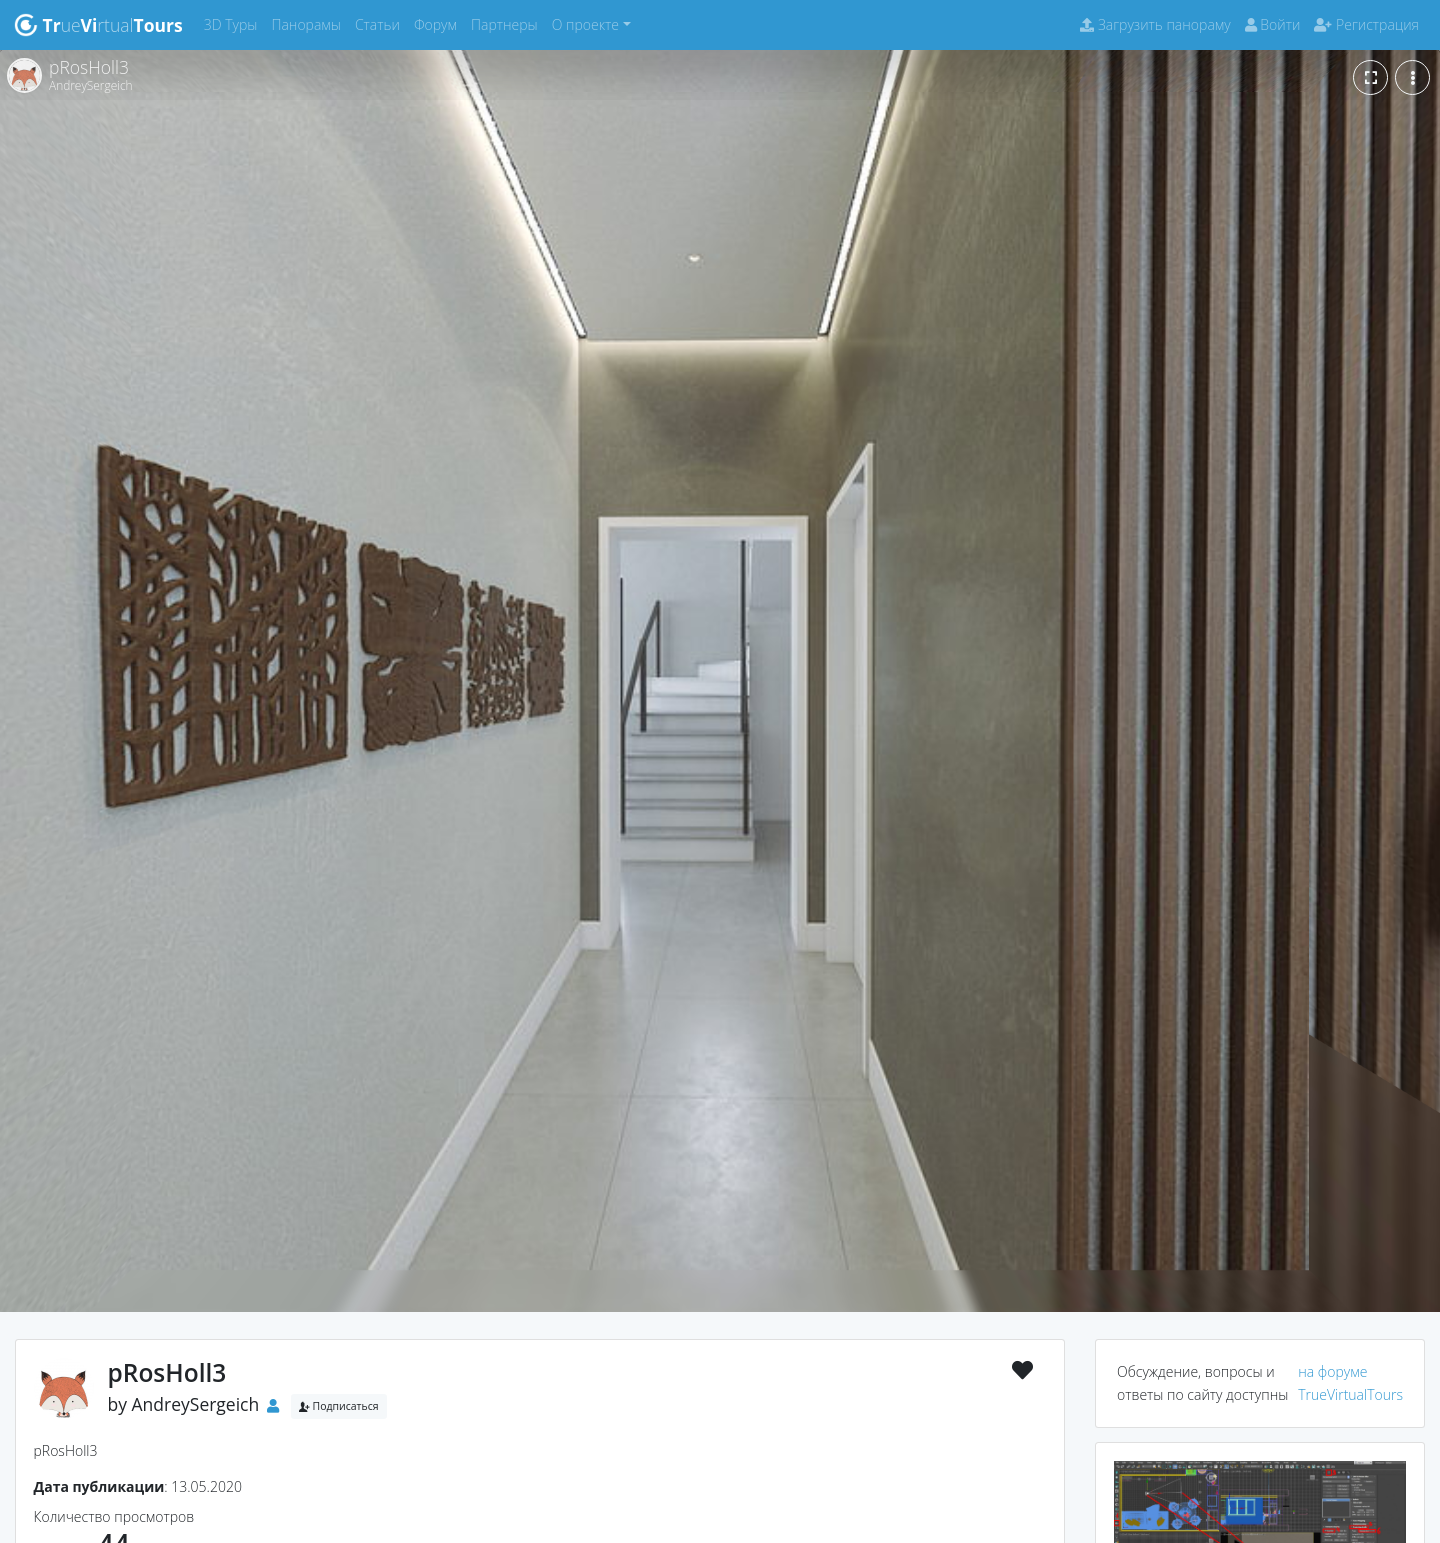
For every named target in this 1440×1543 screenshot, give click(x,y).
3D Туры (234, 23)
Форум (439, 23)
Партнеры (508, 23)
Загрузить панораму (1155, 24)
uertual (98, 25)
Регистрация (1366, 24)
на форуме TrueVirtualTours (1350, 1382)
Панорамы (309, 23)
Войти (1273, 24)
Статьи (381, 23)
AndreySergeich (196, 1404)
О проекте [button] (585, 24)
